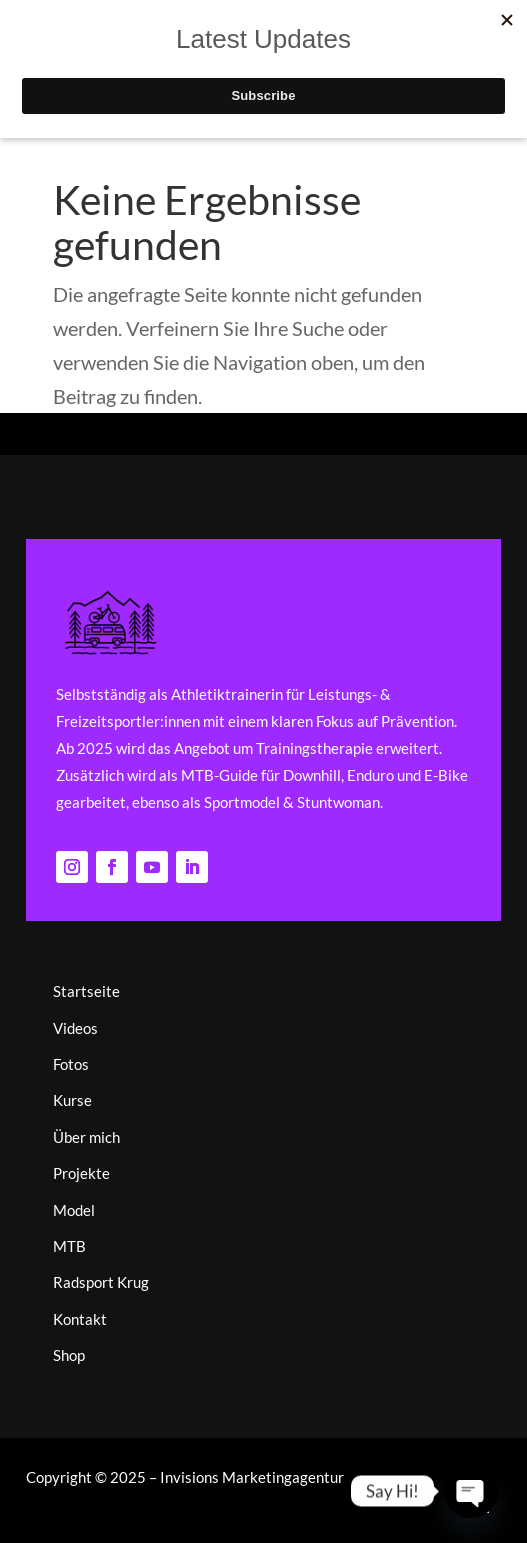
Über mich (86, 1137)
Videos (75, 1028)
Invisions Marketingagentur (252, 1477)
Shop (69, 1355)
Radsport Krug (101, 1282)
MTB (69, 1246)
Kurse (72, 1100)
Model (74, 1210)
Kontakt (80, 1319)
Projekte (81, 1173)
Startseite (86, 991)
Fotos (71, 1064)
